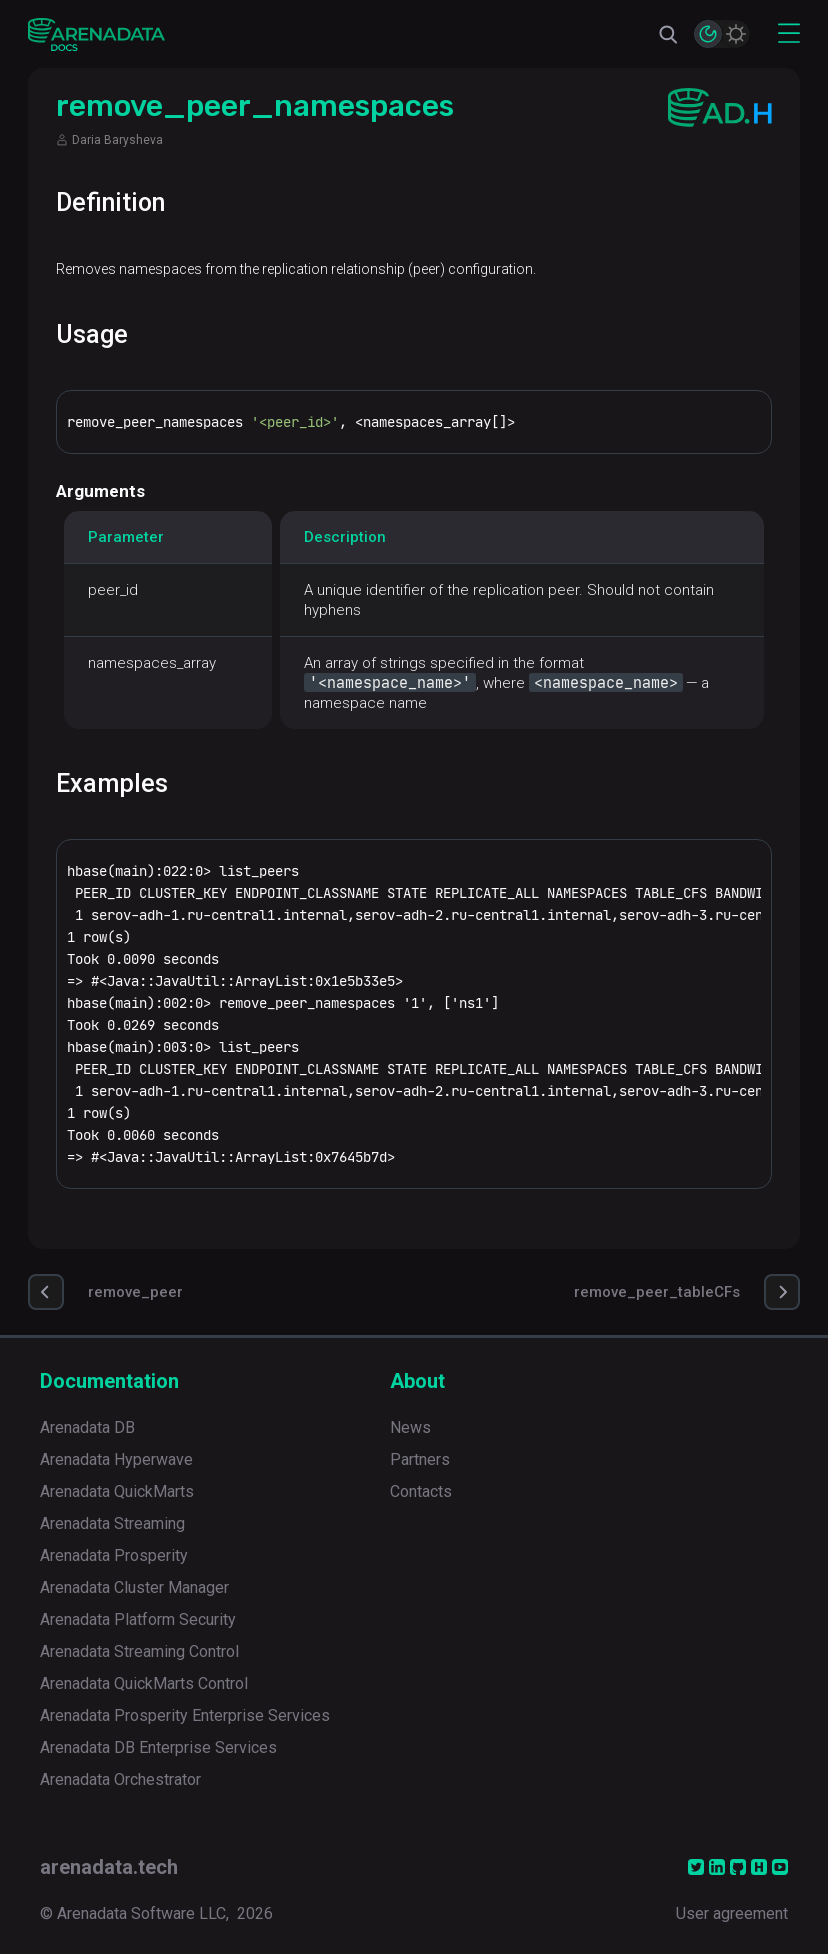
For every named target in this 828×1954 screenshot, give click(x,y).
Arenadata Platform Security (138, 1619)
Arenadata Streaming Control (139, 1651)
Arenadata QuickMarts (117, 1491)
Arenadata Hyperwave (116, 1459)
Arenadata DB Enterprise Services (158, 1747)
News (410, 1427)
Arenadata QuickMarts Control (144, 1683)
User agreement (732, 1913)
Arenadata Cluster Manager (134, 1587)
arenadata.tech (109, 1867)
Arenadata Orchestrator (120, 1779)
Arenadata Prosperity (114, 1555)
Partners (420, 1459)
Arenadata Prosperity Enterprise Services (185, 1715)
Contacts (421, 1491)
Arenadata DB (87, 1427)
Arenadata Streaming (112, 1523)
